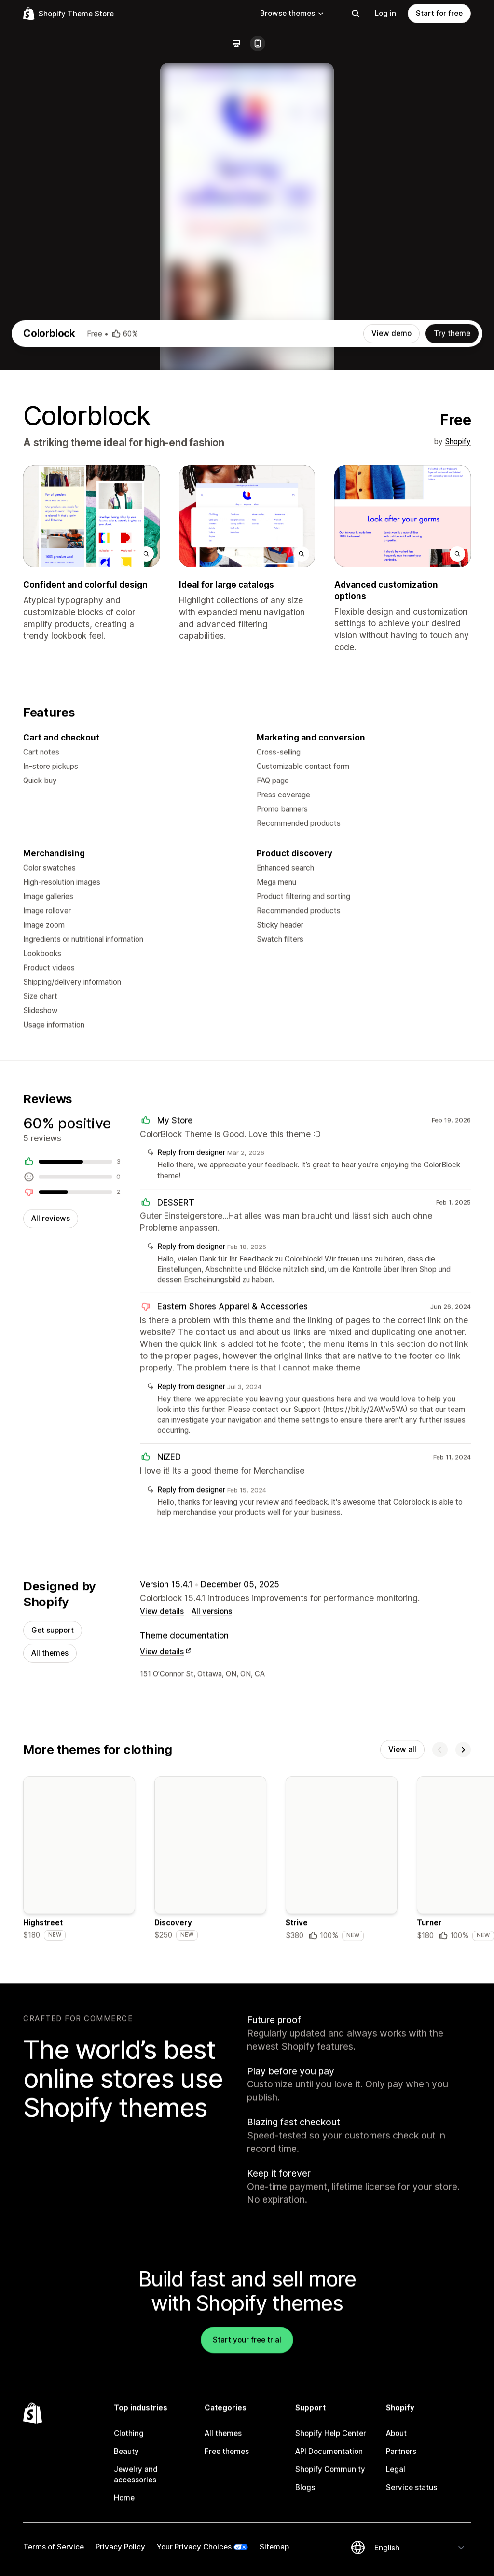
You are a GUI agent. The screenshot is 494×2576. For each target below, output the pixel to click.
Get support (52, 1906)
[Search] (355, 13)
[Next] (463, 2028)
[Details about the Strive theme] (342, 2139)
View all (402, 2027)
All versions (212, 1887)
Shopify (458, 692)
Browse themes (292, 13)
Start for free (439, 13)
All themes (50, 1929)
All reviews (50, 1488)
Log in (385, 13)
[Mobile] (257, 43)
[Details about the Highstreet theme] (79, 2139)
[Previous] (440, 2028)
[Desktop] (236, 43)
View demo (391, 584)
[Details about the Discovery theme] (210, 2139)
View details (162, 1887)
